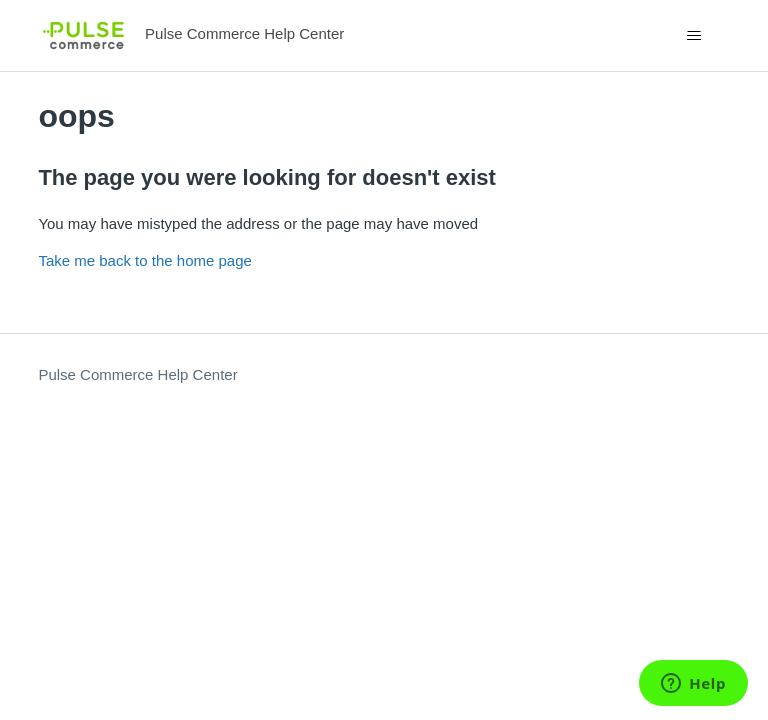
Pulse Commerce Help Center (137, 374)
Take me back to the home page (144, 260)
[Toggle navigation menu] (694, 36)
